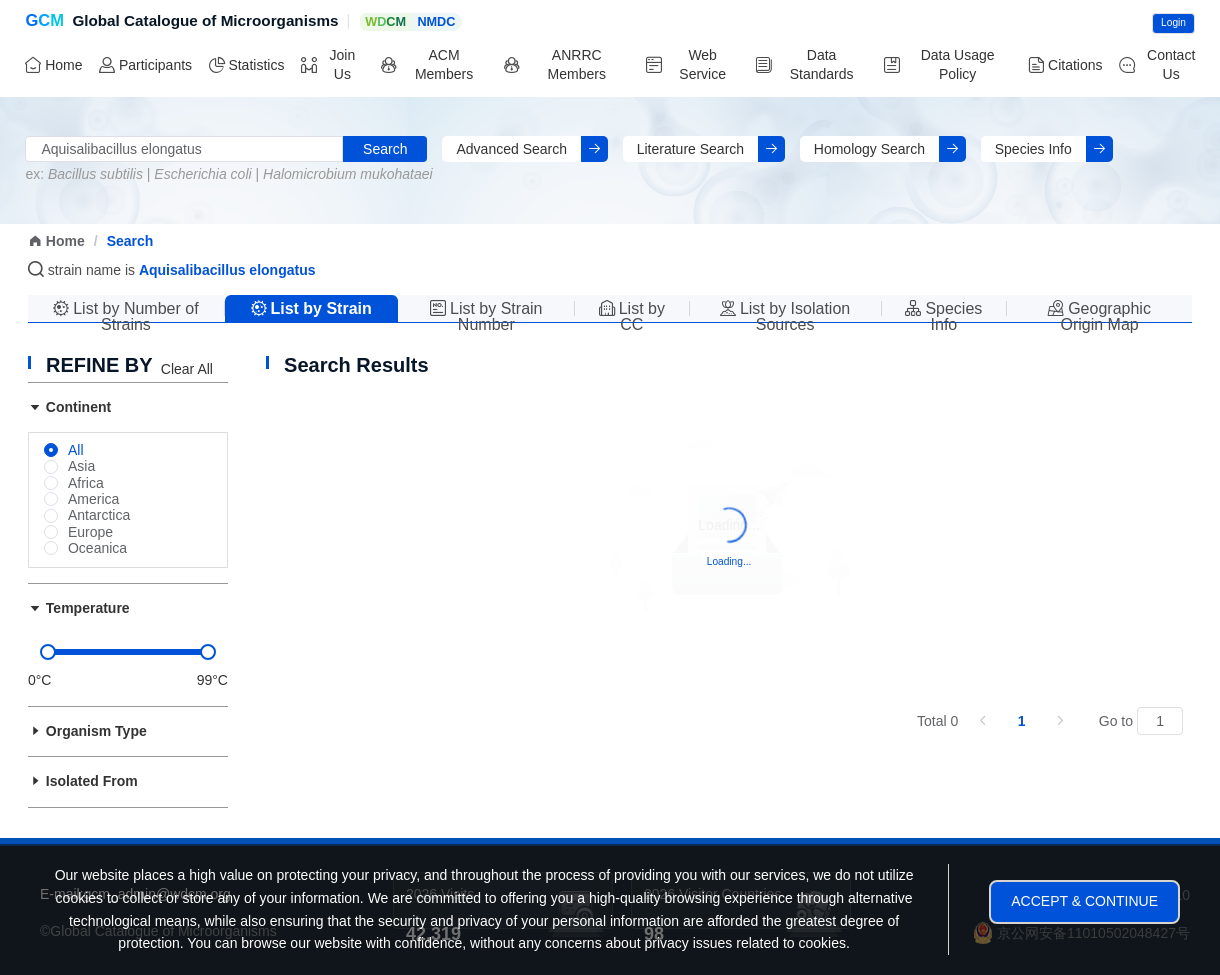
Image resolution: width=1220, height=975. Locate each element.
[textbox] (184, 149)
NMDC (436, 22)
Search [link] (130, 241)
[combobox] (184, 149)
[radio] (64, 451)
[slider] (128, 652)
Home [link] (56, 241)
